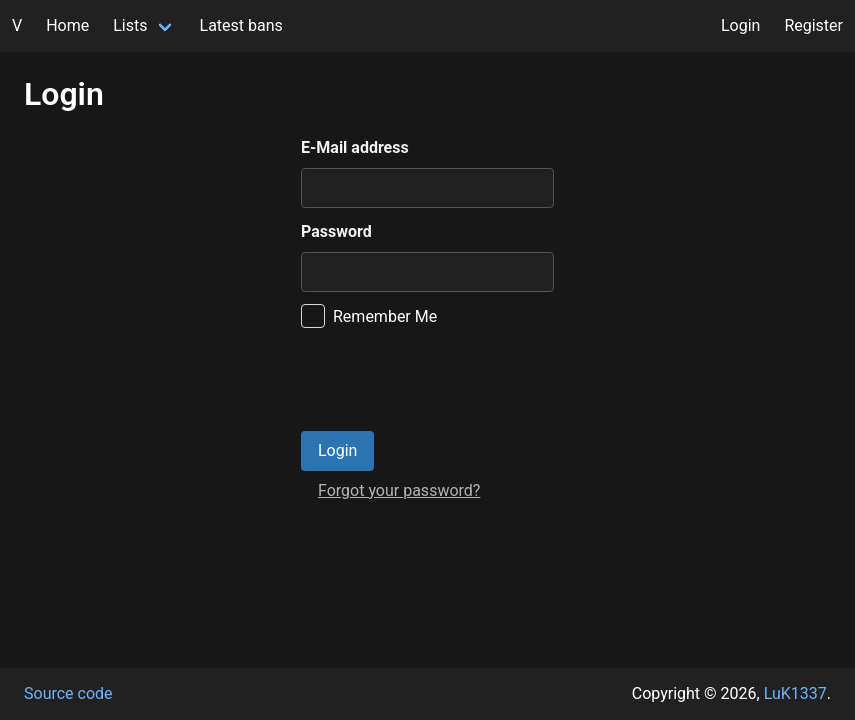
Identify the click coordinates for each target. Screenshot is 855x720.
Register (813, 25)
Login (740, 25)
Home (67, 25)
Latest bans (241, 25)
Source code (68, 693)
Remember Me (385, 316)
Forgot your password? (399, 490)
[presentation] (453, 380)
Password (336, 231)
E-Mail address (355, 147)
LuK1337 (795, 693)
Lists (130, 25)
